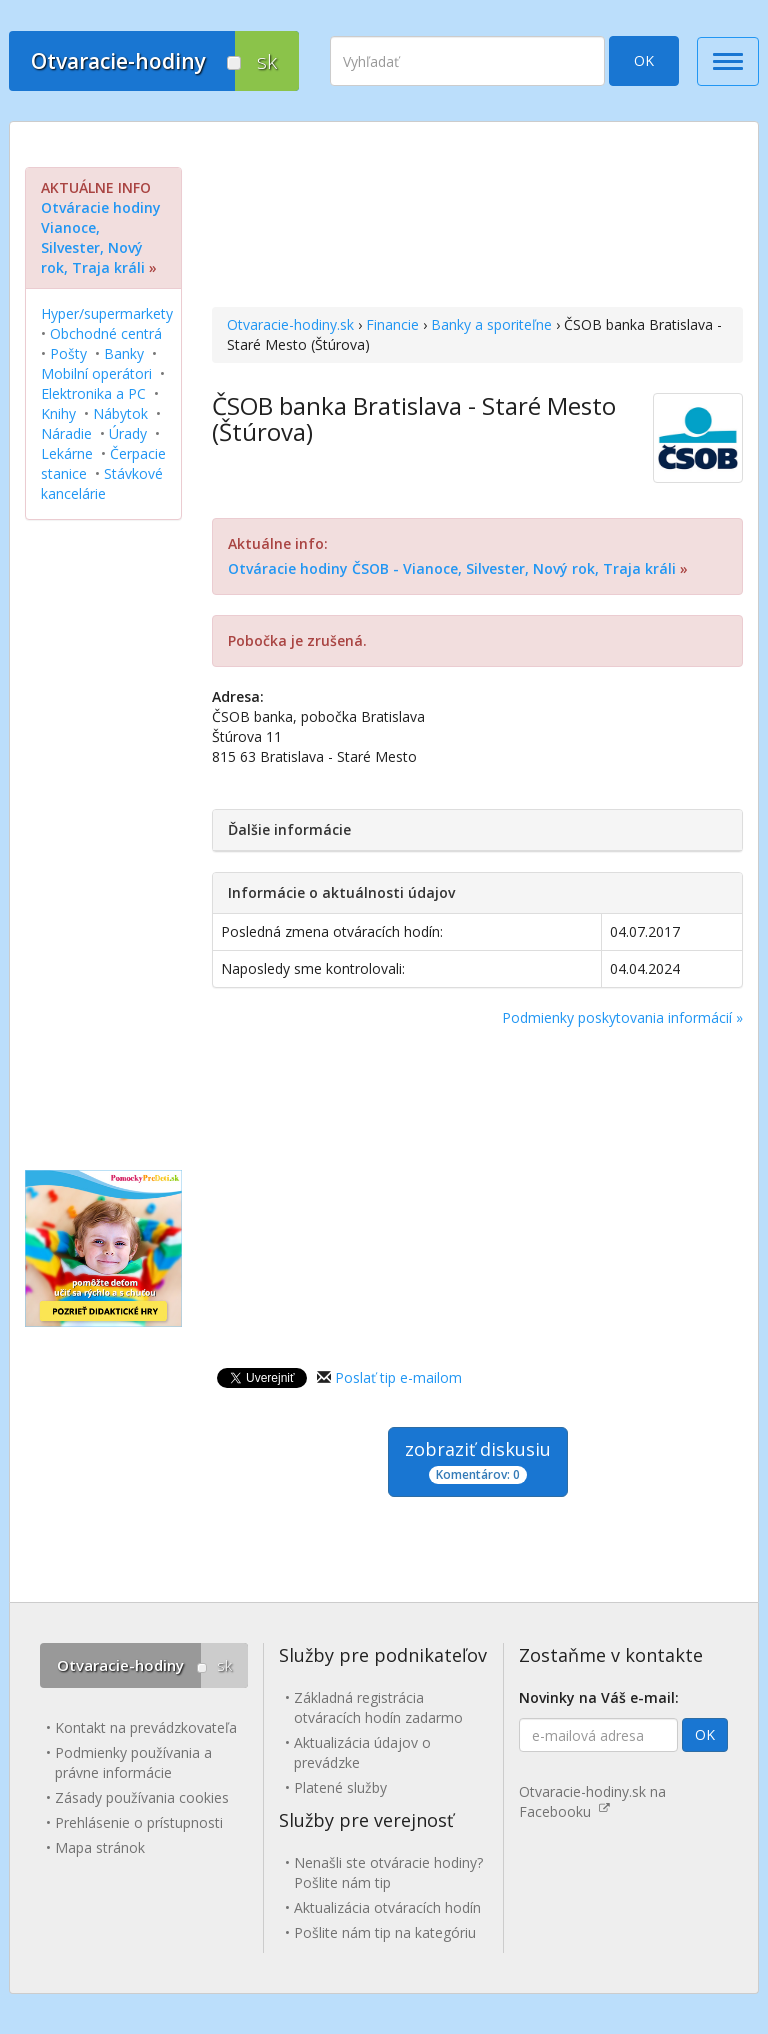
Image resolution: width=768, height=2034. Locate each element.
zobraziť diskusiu (478, 1460)
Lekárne (67, 453)
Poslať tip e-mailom (398, 1377)
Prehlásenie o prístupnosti (139, 1822)
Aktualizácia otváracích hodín (387, 1907)
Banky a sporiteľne (491, 324)
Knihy (58, 413)
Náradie (66, 433)
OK (644, 60)
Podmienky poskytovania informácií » (622, 1017)
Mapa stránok (100, 1847)
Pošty (68, 353)
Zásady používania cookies (142, 1797)
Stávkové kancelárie (102, 483)
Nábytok (120, 413)
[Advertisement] (477, 217)
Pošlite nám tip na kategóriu (385, 1932)
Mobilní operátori (96, 373)
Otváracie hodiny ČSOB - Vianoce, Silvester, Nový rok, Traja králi (452, 568)
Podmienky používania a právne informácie (133, 1762)
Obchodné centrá (106, 333)
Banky (124, 353)
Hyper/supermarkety (107, 313)
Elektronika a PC (93, 393)
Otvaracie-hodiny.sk (290, 324)
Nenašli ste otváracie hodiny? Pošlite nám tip (388, 1872)
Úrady (128, 433)
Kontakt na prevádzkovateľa (146, 1727)
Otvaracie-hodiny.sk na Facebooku (592, 1801)
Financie (392, 324)
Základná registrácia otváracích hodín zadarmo (378, 1707)
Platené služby (340, 1787)
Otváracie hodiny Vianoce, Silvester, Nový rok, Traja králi (101, 237)
